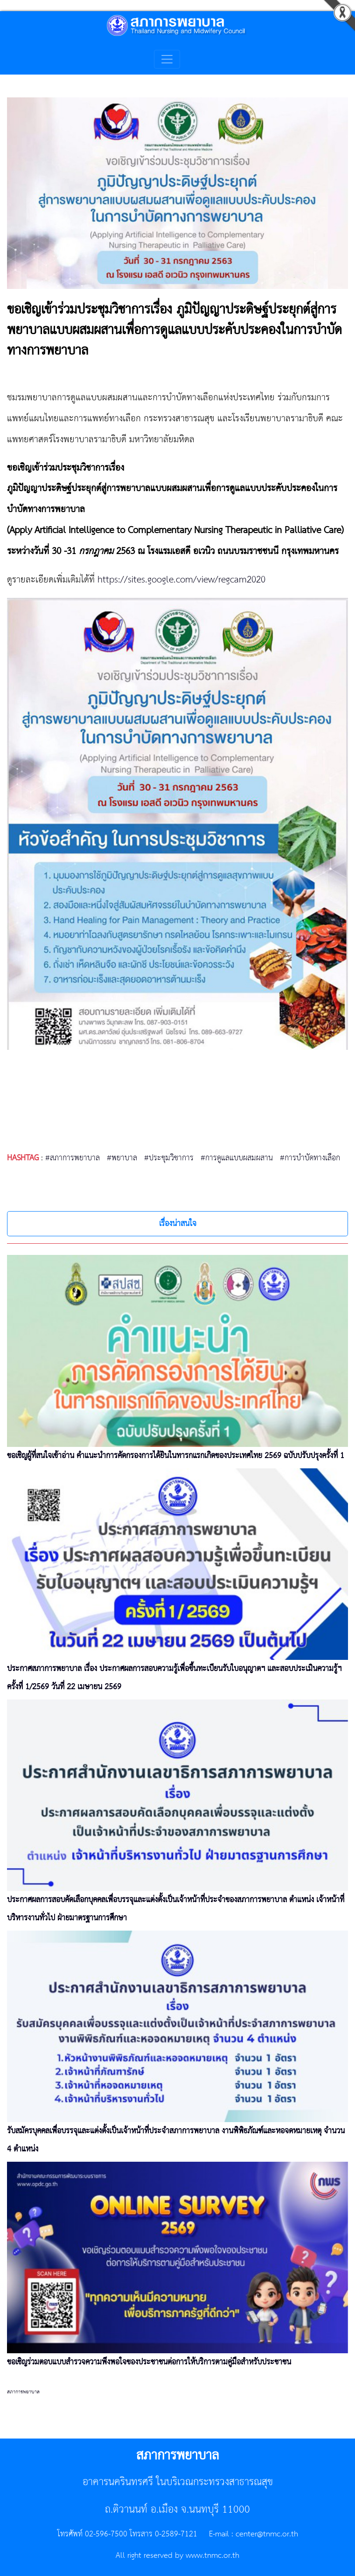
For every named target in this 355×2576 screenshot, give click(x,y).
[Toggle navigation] (167, 59)
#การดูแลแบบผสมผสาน (237, 1158)
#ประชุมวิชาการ (169, 1158)
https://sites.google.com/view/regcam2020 (181, 580)
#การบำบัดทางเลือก (310, 1158)
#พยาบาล (122, 1158)
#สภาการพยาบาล (72, 1158)
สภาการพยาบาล (23, 2392)
